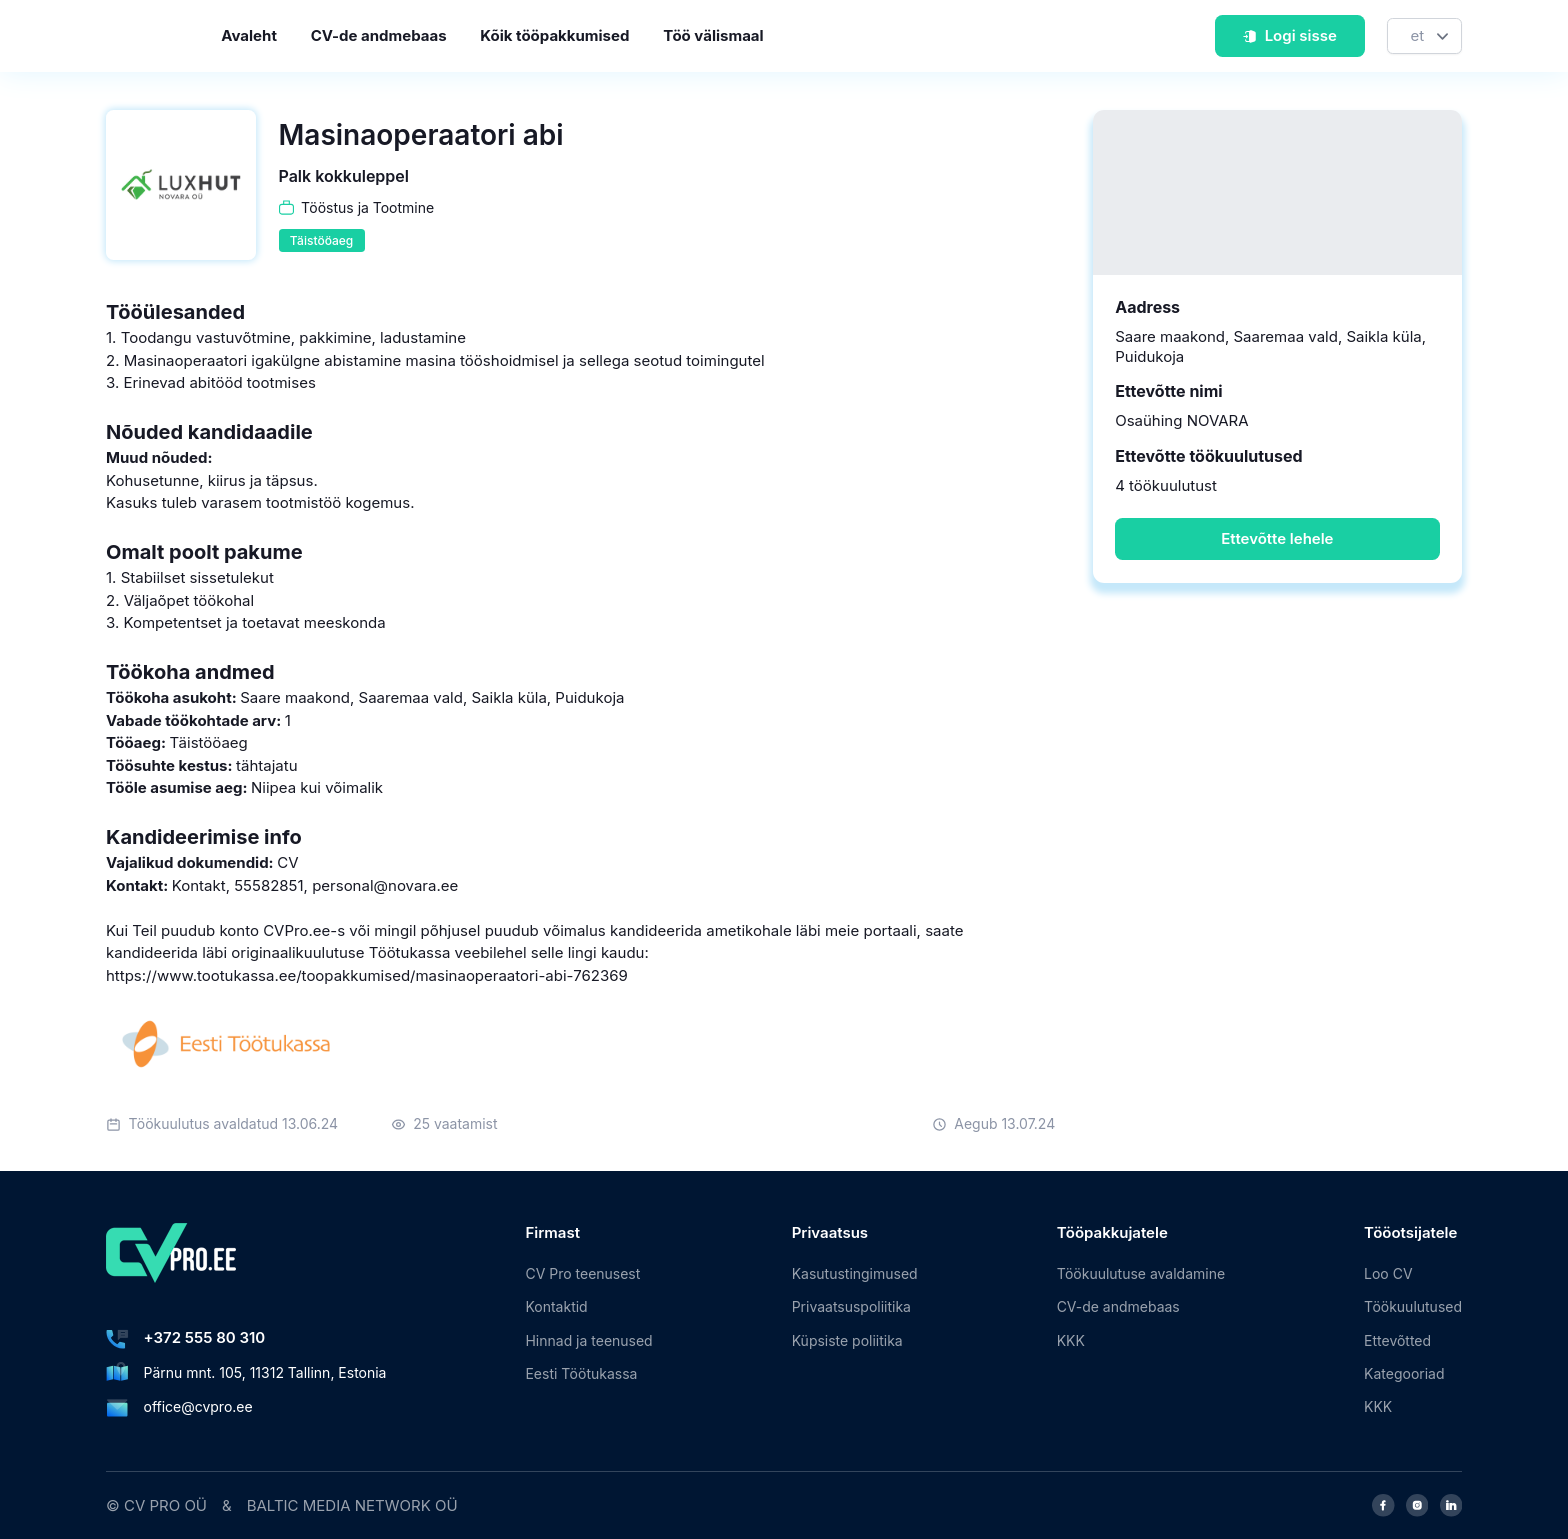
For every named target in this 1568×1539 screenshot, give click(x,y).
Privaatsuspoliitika (851, 1306)
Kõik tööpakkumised (554, 35)
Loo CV (1388, 1273)
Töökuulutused (1413, 1306)
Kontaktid (556, 1306)
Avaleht (249, 35)
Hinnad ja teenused (588, 1340)
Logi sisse (1289, 35)
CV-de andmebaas (379, 35)
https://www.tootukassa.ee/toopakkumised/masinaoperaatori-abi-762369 (367, 975)
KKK (1071, 1340)
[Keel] (1424, 36)
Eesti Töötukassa (581, 1373)
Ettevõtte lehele (1277, 538)
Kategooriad (1404, 1373)
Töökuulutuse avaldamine (1141, 1273)
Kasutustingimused (855, 1273)
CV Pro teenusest (582, 1273)
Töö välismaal (713, 35)
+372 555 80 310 (205, 1337)
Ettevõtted (1397, 1340)
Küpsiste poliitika (847, 1340)
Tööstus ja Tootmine (367, 207)
